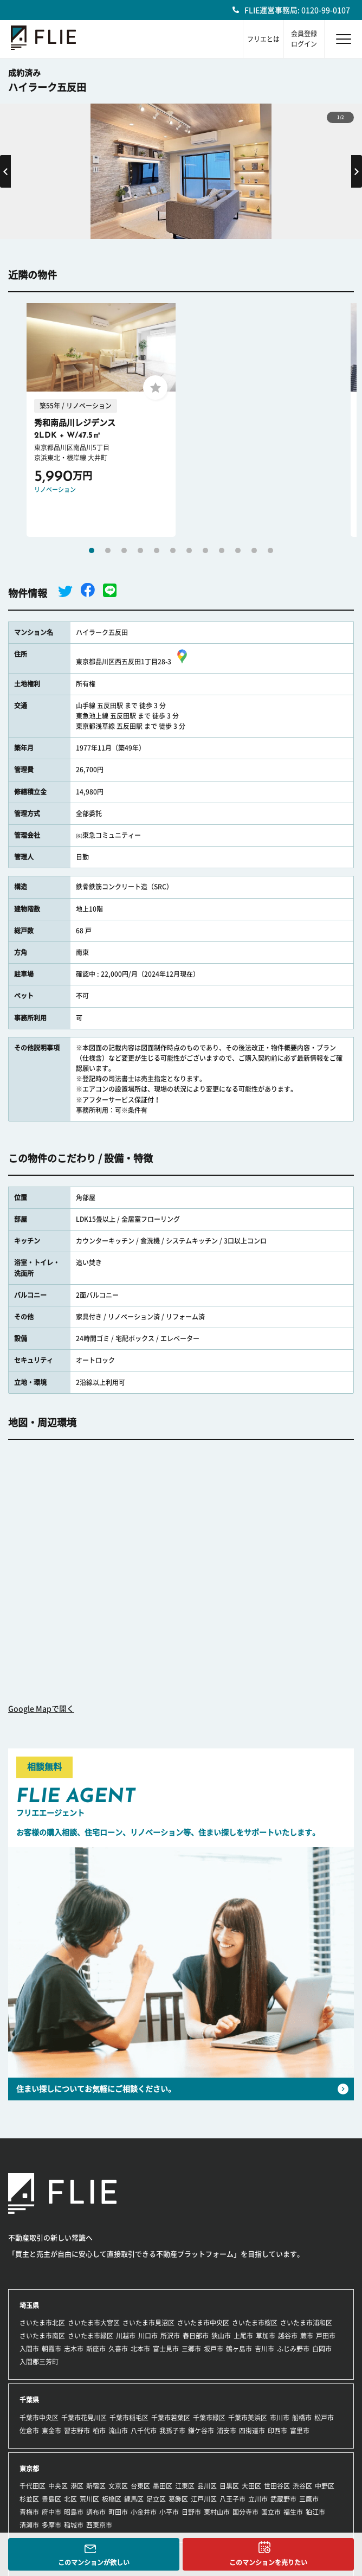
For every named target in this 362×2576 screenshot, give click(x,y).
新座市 (96, 2349)
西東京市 (99, 2525)
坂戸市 (213, 2349)
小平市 (169, 2512)
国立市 (271, 2512)
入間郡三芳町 (39, 2362)
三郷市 (191, 2349)
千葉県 (29, 2399)
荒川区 (89, 2499)
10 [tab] (238, 550)
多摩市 (51, 2525)
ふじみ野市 (293, 2349)
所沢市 (170, 2336)
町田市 (118, 2512)
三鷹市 (309, 2499)
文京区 (118, 2486)
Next (356, 171)
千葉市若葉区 (170, 2417)
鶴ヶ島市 (239, 2349)
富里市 (299, 2430)
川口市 (148, 2336)
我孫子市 (172, 2430)
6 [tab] (173, 550)
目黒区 (229, 2486)
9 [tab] (221, 550)
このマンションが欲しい (94, 2562)
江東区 (185, 2486)
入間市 (29, 2349)
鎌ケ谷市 (201, 2430)
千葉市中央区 (39, 2417)
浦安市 (226, 2430)
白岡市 (322, 2349)
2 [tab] (108, 550)
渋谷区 (302, 2486)
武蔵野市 (283, 2499)
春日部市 (196, 2336)
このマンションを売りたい (268, 2562)
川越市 (125, 2336)
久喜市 (118, 2349)
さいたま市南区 (42, 2336)
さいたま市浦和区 (306, 2322)
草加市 (265, 2336)
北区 (70, 2499)
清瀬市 (29, 2525)
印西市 (277, 2430)
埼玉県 (29, 2305)
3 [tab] (124, 550)
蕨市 (306, 2336)
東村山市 (217, 2512)
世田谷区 (277, 2486)
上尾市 (243, 2336)
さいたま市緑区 (90, 2336)
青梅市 (29, 2512)
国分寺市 (245, 2512)
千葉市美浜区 (247, 2417)
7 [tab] (189, 550)
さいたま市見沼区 (148, 2322)
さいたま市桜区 (254, 2322)
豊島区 (51, 2499)
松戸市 (324, 2417)
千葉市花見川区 (84, 2417)
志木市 (73, 2349)
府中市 (51, 2512)
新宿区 (96, 2486)
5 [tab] (156, 550)
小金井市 (144, 2512)
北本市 (140, 2349)
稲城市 (73, 2525)
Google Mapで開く (41, 1709)
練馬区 (134, 2499)
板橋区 (111, 2499)
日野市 (191, 2512)
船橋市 (302, 2417)
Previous (5, 171)
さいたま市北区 (42, 2322)
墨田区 (162, 2486)
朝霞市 (51, 2349)
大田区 (251, 2486)
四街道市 (252, 2430)
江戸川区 (204, 2499)
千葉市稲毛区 (128, 2417)
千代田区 (33, 2486)
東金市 (51, 2430)
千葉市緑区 (209, 2417)
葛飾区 (178, 2499)
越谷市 (288, 2336)
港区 (76, 2486)
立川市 (258, 2499)
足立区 (156, 2499)
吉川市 (264, 2349)
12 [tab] (270, 550)
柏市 (99, 2430)
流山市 (118, 2430)
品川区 (207, 2486)
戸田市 (325, 2336)
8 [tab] (205, 550)
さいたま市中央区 (203, 2322)
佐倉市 (29, 2430)
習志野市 (77, 2430)
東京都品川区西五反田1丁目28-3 (133, 661)
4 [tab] (140, 550)
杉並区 (29, 2499)
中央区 (58, 2486)
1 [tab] (91, 550)
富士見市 (166, 2349)
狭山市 (221, 2336)
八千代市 (144, 2430)
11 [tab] (254, 550)
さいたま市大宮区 (94, 2322)
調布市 (96, 2512)
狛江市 (315, 2512)
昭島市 (73, 2512)
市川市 (279, 2417)
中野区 (324, 2486)
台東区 (140, 2486)
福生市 (293, 2512)
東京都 (29, 2468)
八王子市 (232, 2499)
